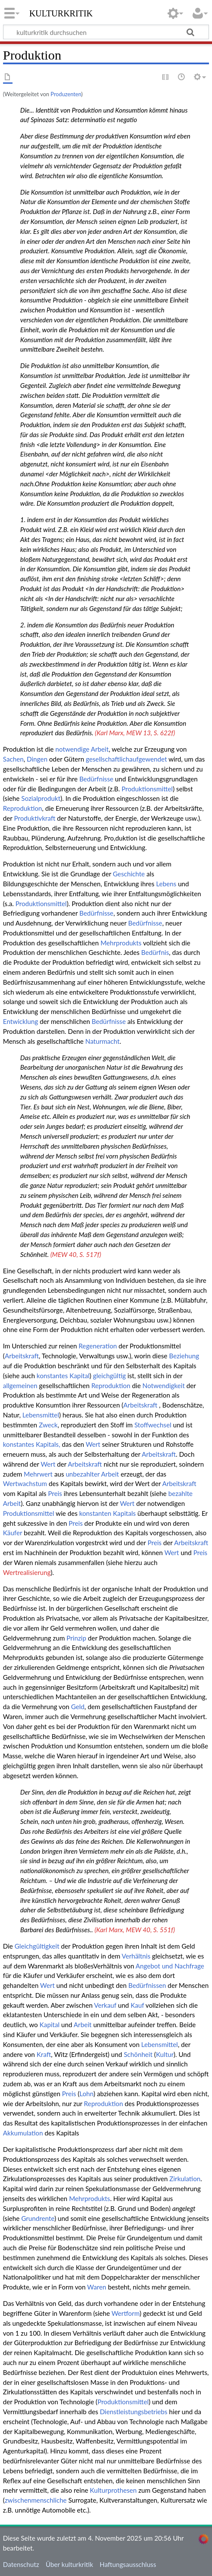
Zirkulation (184, 2178)
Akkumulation (23, 2133)
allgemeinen (20, 1385)
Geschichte (129, 874)
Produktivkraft (34, 818)
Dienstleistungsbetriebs (133, 2411)
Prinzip (76, 1638)
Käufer (12, 1533)
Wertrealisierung (27, 1572)
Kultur (165, 2054)
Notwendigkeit (163, 1385)
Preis (55, 1493)
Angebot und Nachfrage (170, 1966)
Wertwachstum (25, 1483)
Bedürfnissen (147, 1985)
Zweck (48, 1425)
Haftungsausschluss (128, 2564)
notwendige (72, 749)
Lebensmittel (40, 1415)
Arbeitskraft (22, 1356)
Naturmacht (102, 1041)
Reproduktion (22, 808)
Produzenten (66, 94)
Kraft (44, 2054)
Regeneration (98, 1346)
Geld (77, 1706)
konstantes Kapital (63, 1375)
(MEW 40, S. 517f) (76, 1254)
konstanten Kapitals (107, 1513)
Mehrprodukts (121, 943)
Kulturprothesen (113, 2490)
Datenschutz (21, 2564)
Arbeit (99, 749)
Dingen (37, 759)
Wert (92, 1444)
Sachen (13, 759)
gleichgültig (109, 1375)
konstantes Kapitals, (31, 1444)
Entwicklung (20, 1021)
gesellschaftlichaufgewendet (126, 759)
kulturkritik (61, 12)
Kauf (137, 2005)
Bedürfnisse (96, 779)
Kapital (50, 2024)
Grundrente (37, 2218)
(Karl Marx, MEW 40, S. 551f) (135, 1930)
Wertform (125, 2313)
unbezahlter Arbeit (92, 1474)
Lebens (166, 884)
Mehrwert (38, 1474)
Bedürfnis (155, 952)
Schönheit (138, 2054)
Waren (96, 2287)
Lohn (86, 2093)
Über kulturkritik (69, 2564)
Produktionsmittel (147, 789)
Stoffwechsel (152, 1425)
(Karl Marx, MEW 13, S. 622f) (135, 733)
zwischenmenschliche (36, 2500)
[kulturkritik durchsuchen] (106, 32)
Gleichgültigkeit (37, 1946)
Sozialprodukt (40, 798)
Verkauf (105, 2005)
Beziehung (184, 1356)
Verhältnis (136, 1956)
